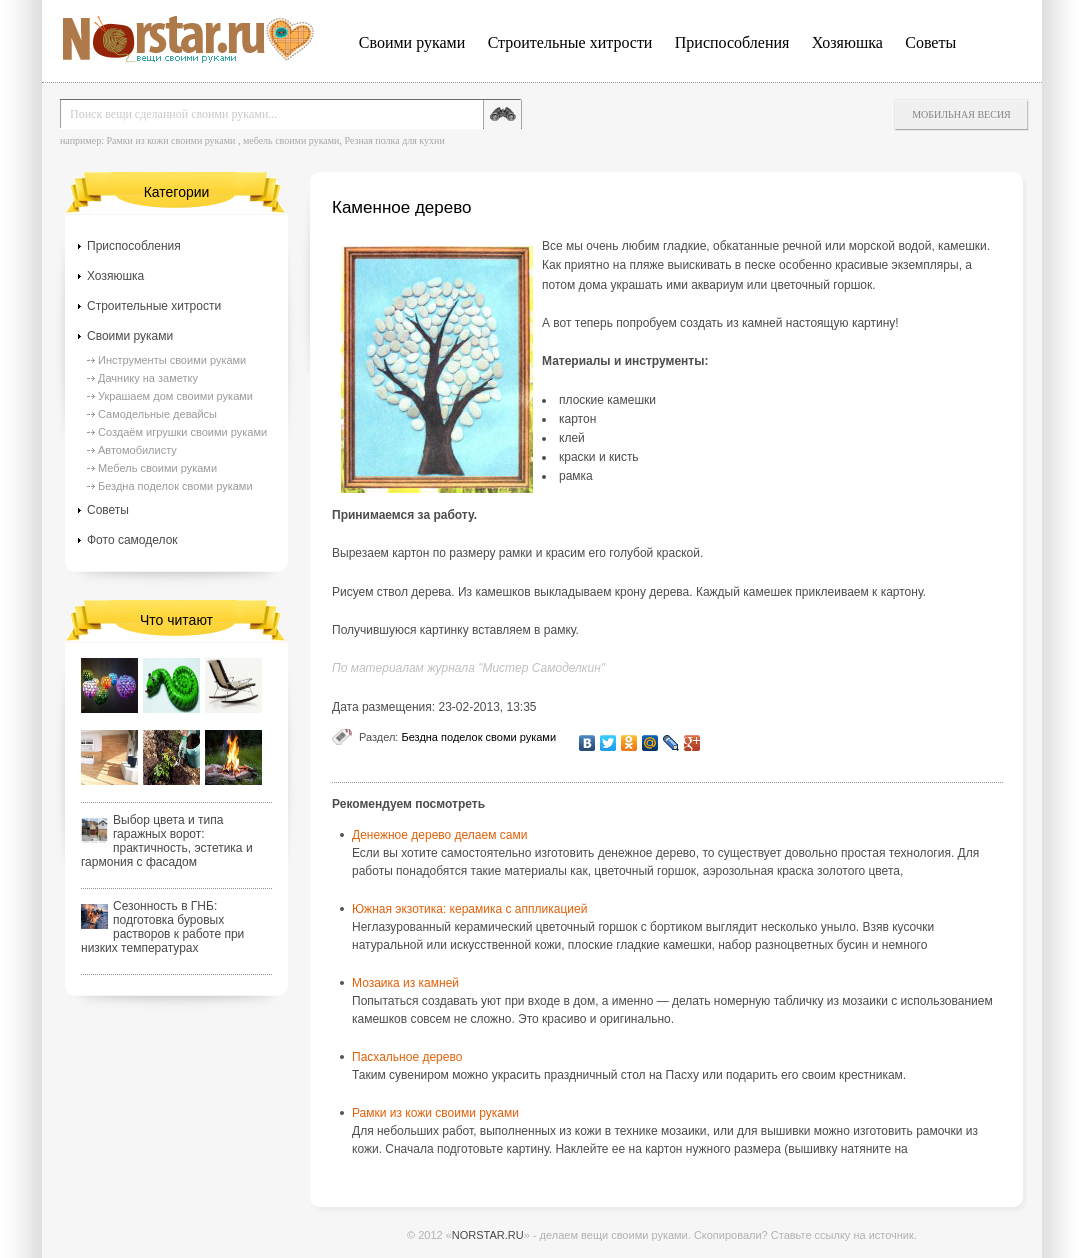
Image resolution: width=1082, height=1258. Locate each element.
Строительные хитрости (570, 42)
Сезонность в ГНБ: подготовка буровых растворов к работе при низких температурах (162, 927)
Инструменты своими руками (172, 360)
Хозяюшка (847, 42)
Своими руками (412, 42)
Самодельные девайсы (157, 414)
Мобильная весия (961, 114)
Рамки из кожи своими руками (170, 140)
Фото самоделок (132, 540)
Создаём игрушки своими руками (182, 432)
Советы (930, 42)
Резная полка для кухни (394, 140)
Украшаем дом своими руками (175, 396)
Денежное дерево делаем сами (439, 835)
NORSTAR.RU (488, 1235)
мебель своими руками (291, 140)
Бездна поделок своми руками (478, 737)
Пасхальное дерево (407, 1057)
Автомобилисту (137, 450)
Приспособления (732, 42)
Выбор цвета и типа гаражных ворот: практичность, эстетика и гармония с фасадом (167, 841)
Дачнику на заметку (148, 378)
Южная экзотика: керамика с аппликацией (469, 909)
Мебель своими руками (157, 468)
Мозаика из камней (405, 983)
